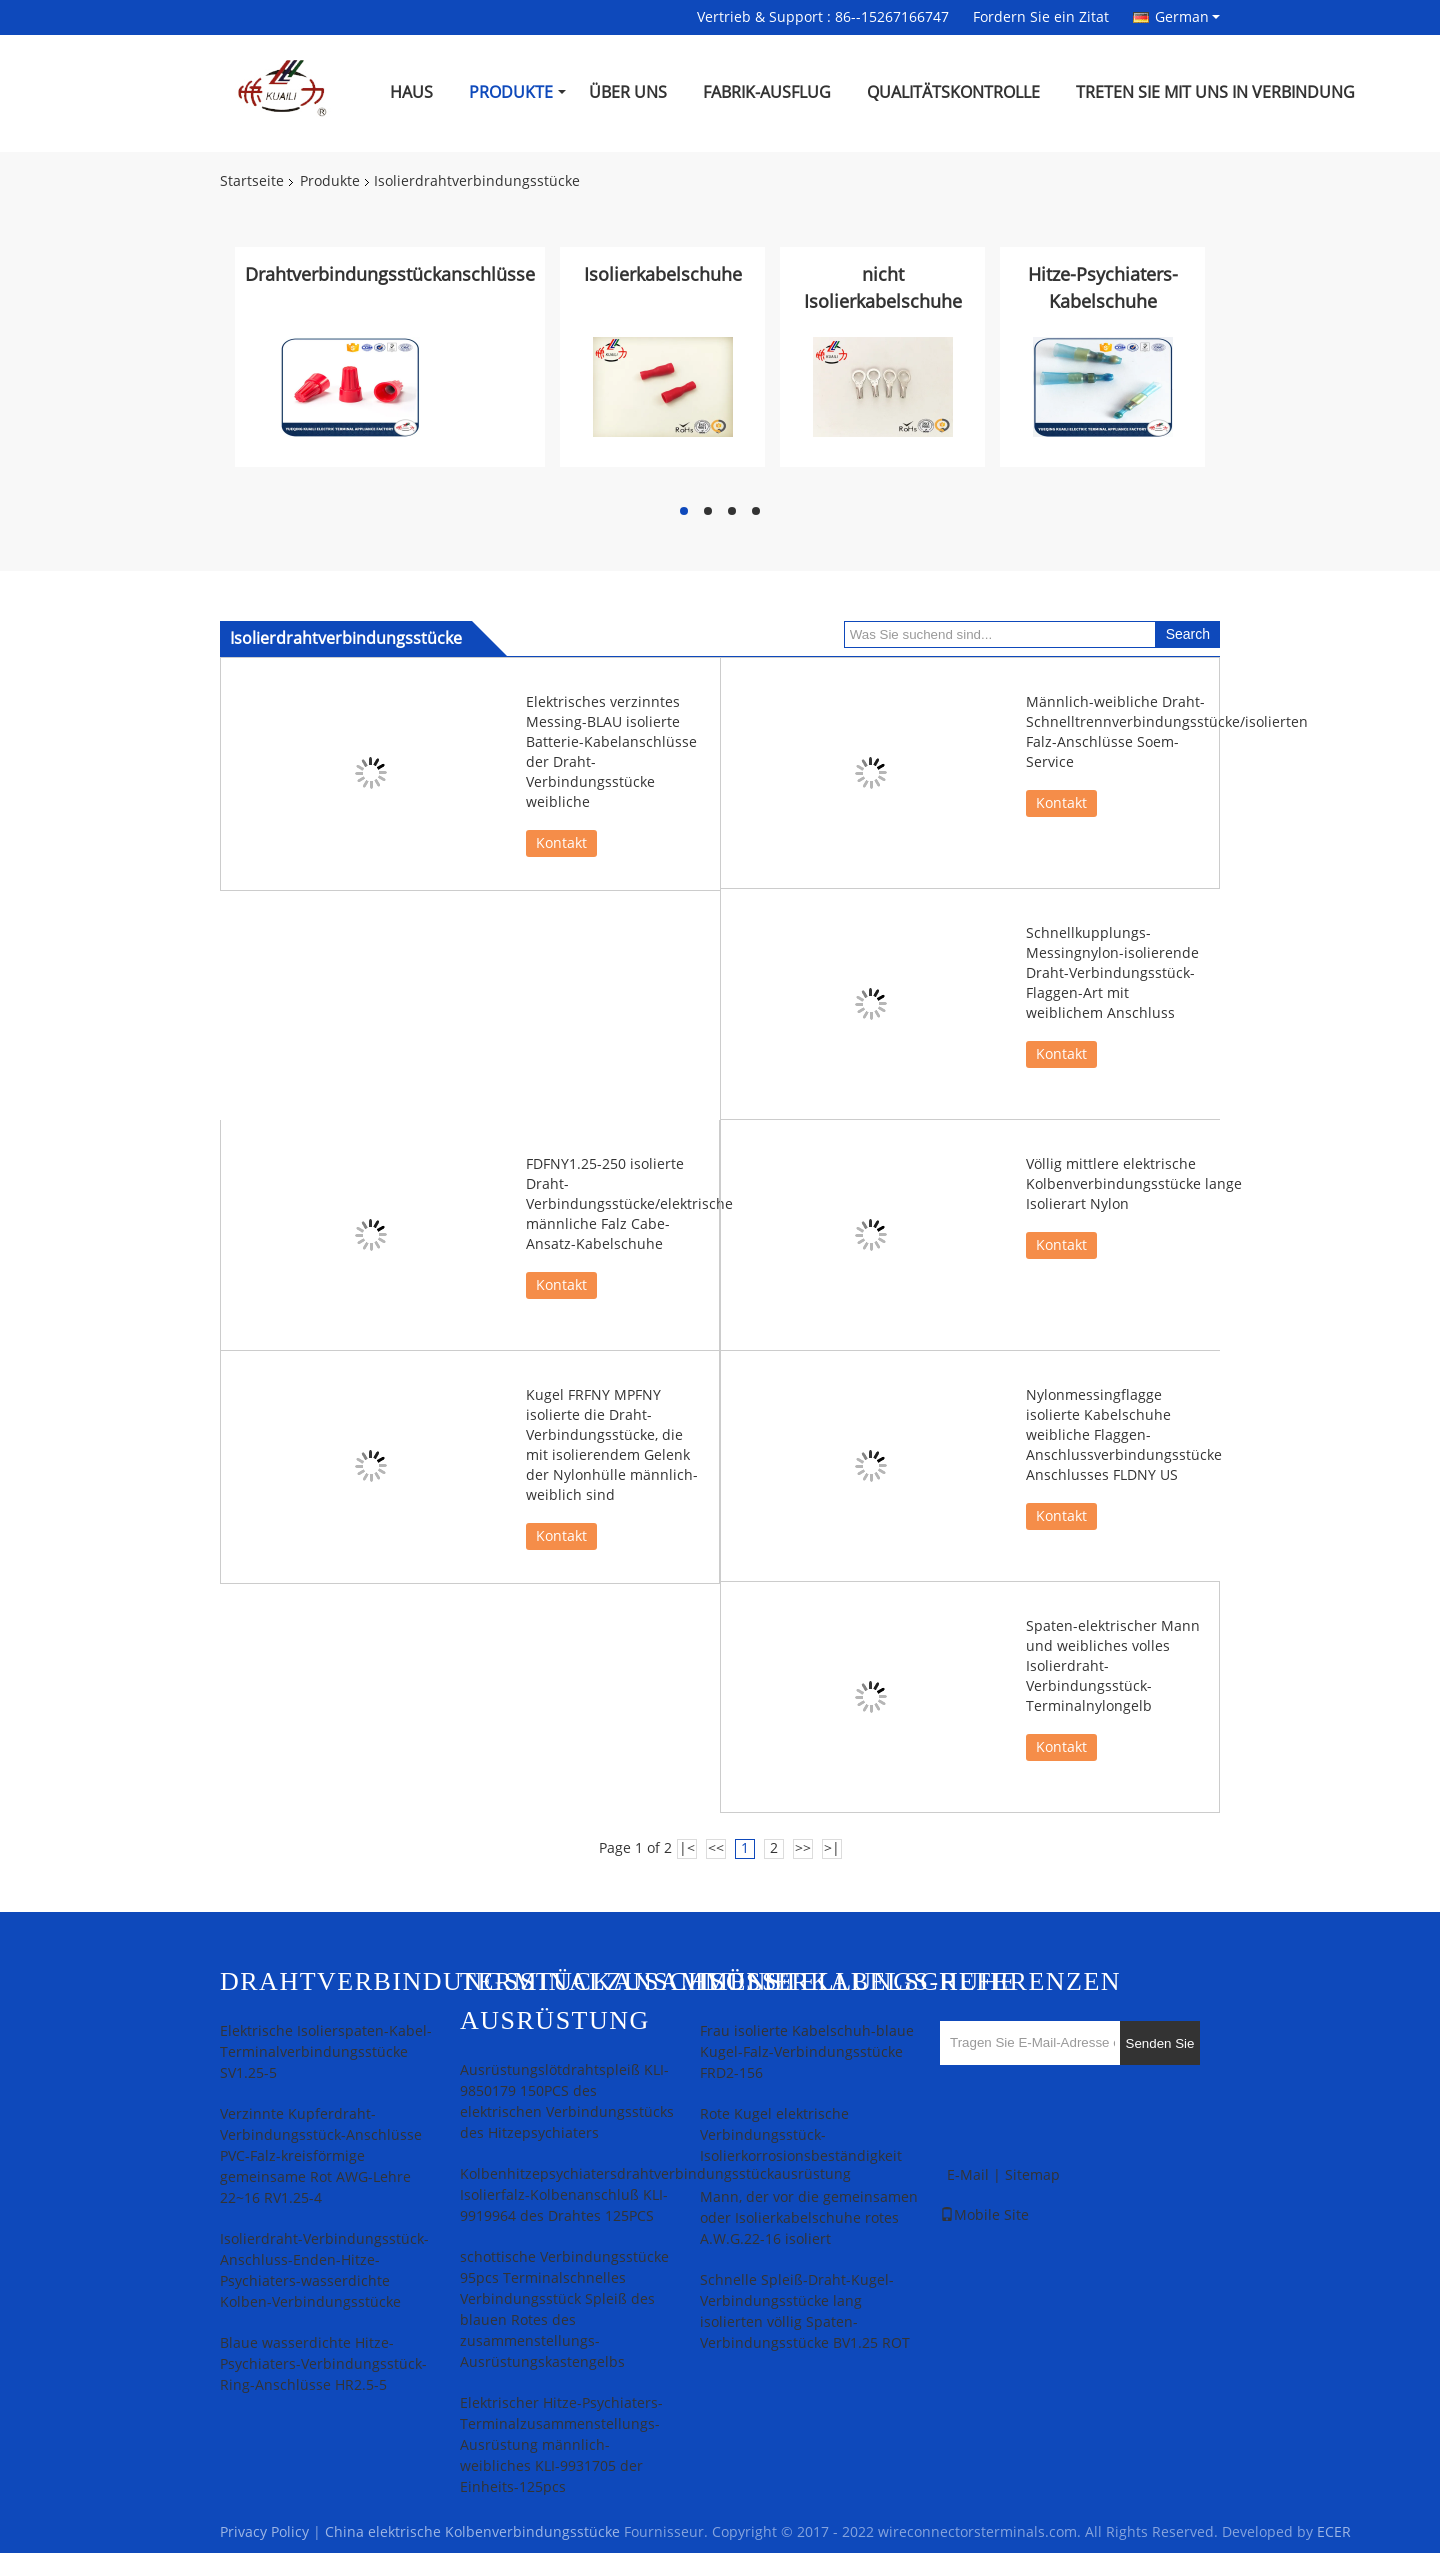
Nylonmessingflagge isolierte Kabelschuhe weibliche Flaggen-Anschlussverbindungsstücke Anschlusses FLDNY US (1124, 1435)
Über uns (628, 92)
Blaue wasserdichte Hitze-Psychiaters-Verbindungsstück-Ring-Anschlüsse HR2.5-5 (323, 2364)
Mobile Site (984, 2215)
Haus (411, 92)
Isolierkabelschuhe (663, 275)
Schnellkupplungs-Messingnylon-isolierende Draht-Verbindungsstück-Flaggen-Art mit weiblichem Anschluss (1112, 973)
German (1187, 17)
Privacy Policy (264, 2532)
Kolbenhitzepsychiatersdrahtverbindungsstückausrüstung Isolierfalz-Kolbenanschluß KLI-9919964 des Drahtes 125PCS (655, 2195)
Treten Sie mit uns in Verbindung (1215, 92)
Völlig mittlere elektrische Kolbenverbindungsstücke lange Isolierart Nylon (1134, 1184)
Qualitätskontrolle (953, 92)
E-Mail (968, 2175)
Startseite (252, 181)
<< (716, 1848)
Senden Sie (1160, 2043)
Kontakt (561, 843)
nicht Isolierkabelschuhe (883, 288)
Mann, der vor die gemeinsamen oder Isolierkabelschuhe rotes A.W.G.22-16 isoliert (809, 2218)
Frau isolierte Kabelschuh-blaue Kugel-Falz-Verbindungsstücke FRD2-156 (807, 2052)
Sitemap (1032, 2175)
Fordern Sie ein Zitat (1041, 17)
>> (803, 1848)
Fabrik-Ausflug (767, 92)
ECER (1334, 2532)
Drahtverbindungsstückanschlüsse (390, 275)
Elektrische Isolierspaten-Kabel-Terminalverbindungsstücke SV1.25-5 (326, 2052)
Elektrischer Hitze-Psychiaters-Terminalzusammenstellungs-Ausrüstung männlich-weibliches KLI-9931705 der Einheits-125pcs (561, 2445)
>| (832, 1848)
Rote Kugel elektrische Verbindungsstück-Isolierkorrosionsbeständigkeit (801, 2135)
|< (687, 1848)
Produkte (511, 92)
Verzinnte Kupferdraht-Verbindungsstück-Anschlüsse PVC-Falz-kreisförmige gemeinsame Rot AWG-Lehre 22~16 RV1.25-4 (321, 2156)
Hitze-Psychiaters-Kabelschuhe (1103, 288)
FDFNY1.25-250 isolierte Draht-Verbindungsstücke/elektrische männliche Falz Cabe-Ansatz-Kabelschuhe (629, 1204)
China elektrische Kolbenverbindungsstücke (472, 2532)
